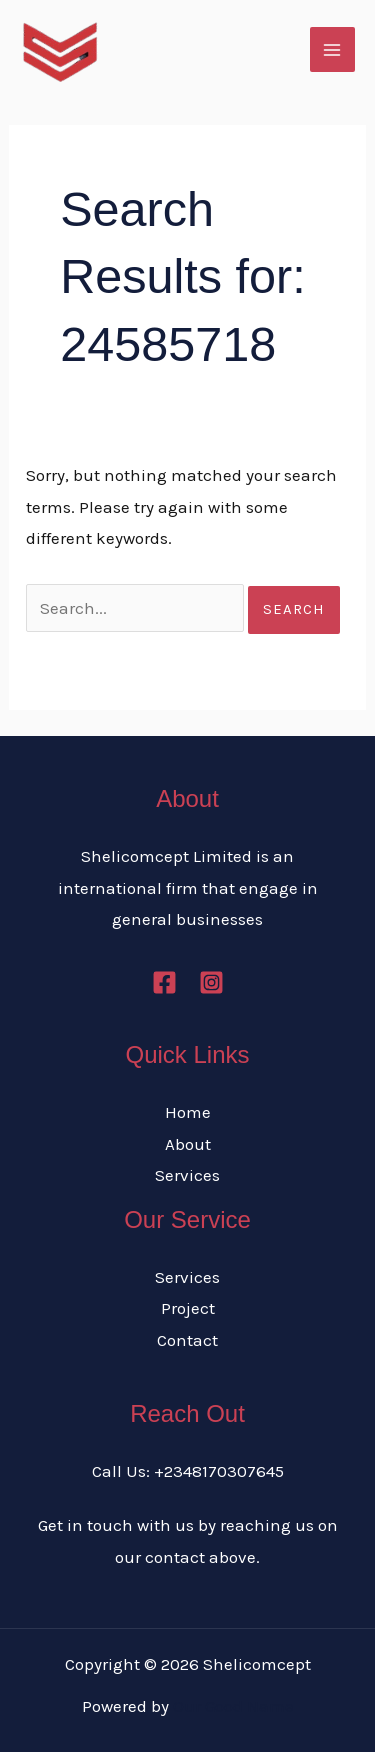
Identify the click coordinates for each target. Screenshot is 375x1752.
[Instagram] (211, 982)
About (188, 1144)
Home (188, 1112)
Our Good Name (233, 1706)
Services (187, 1175)
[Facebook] (164, 982)
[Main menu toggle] (333, 50)
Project (188, 1308)
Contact (187, 1340)
